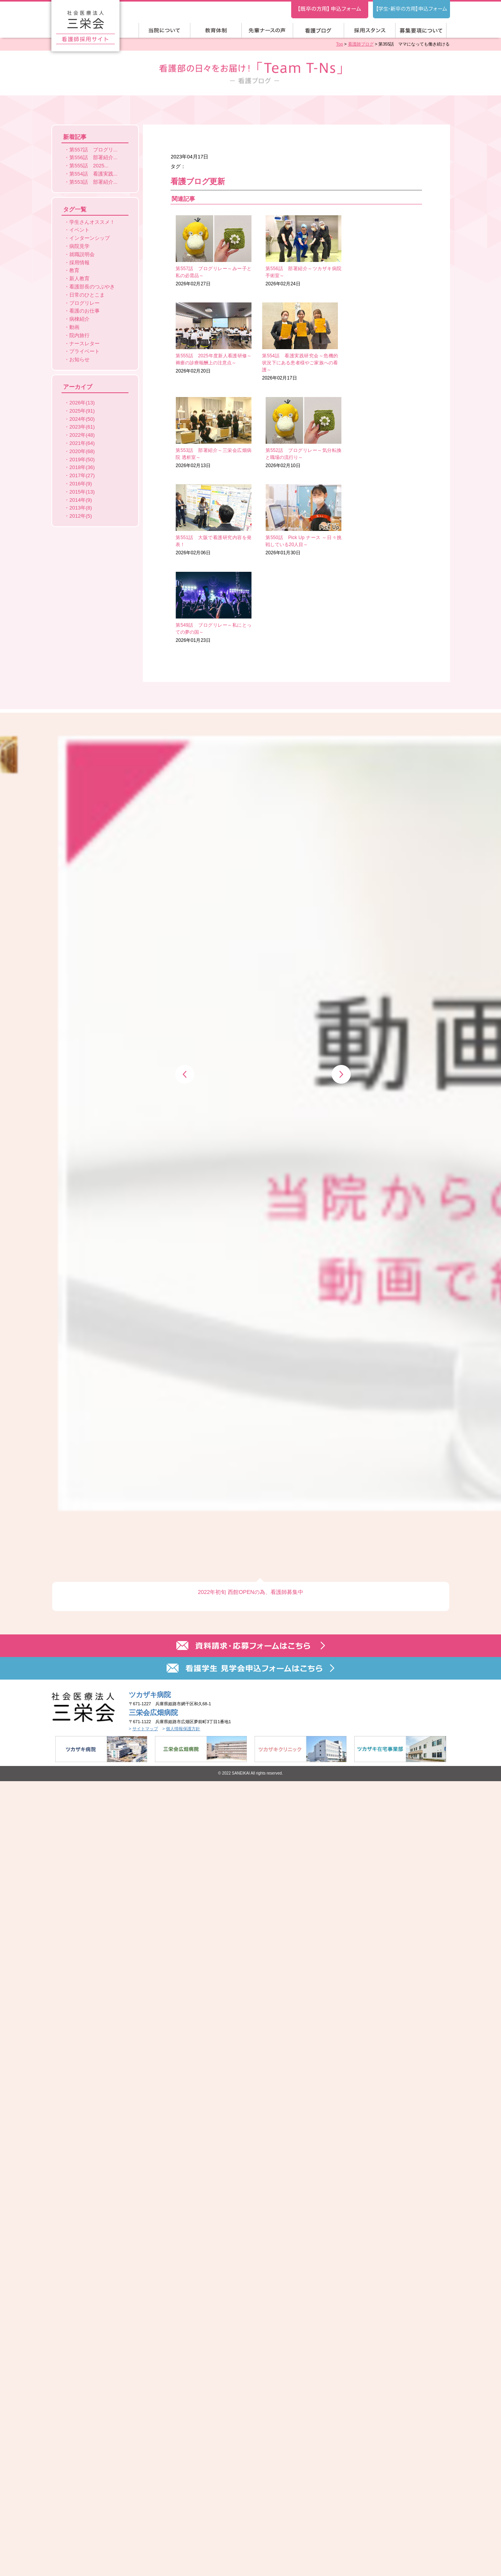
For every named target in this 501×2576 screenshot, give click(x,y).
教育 (74, 270)
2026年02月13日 (296, 338)
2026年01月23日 (381, 432)
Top (339, 44)
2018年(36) (82, 467)
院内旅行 (79, 335)
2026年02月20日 (381, 250)
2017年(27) (82, 475)
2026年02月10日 (381, 338)
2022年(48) (82, 435)
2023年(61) (82, 427)
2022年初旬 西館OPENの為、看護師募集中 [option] (250, 671)
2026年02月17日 (211, 341)
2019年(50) (82, 459)
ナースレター (84, 343)
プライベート (84, 351)
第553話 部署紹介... (93, 182)
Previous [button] (184, 615)
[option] (250, 613)
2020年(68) (82, 451)
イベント (79, 230)
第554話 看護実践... (93, 174)
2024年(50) (82, 419)
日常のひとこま (87, 295)
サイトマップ (145, 807)
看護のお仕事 (84, 311)
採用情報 (79, 262)
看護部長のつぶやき (92, 287)
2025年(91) (82, 411)
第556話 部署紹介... (93, 157)
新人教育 (79, 278)
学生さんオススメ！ (92, 222)
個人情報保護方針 (183, 807)
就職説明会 (82, 254)
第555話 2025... (88, 166)
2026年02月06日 (211, 432)
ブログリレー (84, 303)
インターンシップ (89, 238)
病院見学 (79, 246)
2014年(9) (80, 500)
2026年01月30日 (296, 432)
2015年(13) (82, 492)
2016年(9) (80, 484)
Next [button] (341, 615)
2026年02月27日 (211, 250)
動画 (74, 327)
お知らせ (79, 359)
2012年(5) (80, 516)
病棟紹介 (79, 319)
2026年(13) (82, 403)
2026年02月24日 (296, 250)
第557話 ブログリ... (93, 150)
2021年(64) (82, 443)
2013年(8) (80, 508)
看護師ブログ (361, 44)
